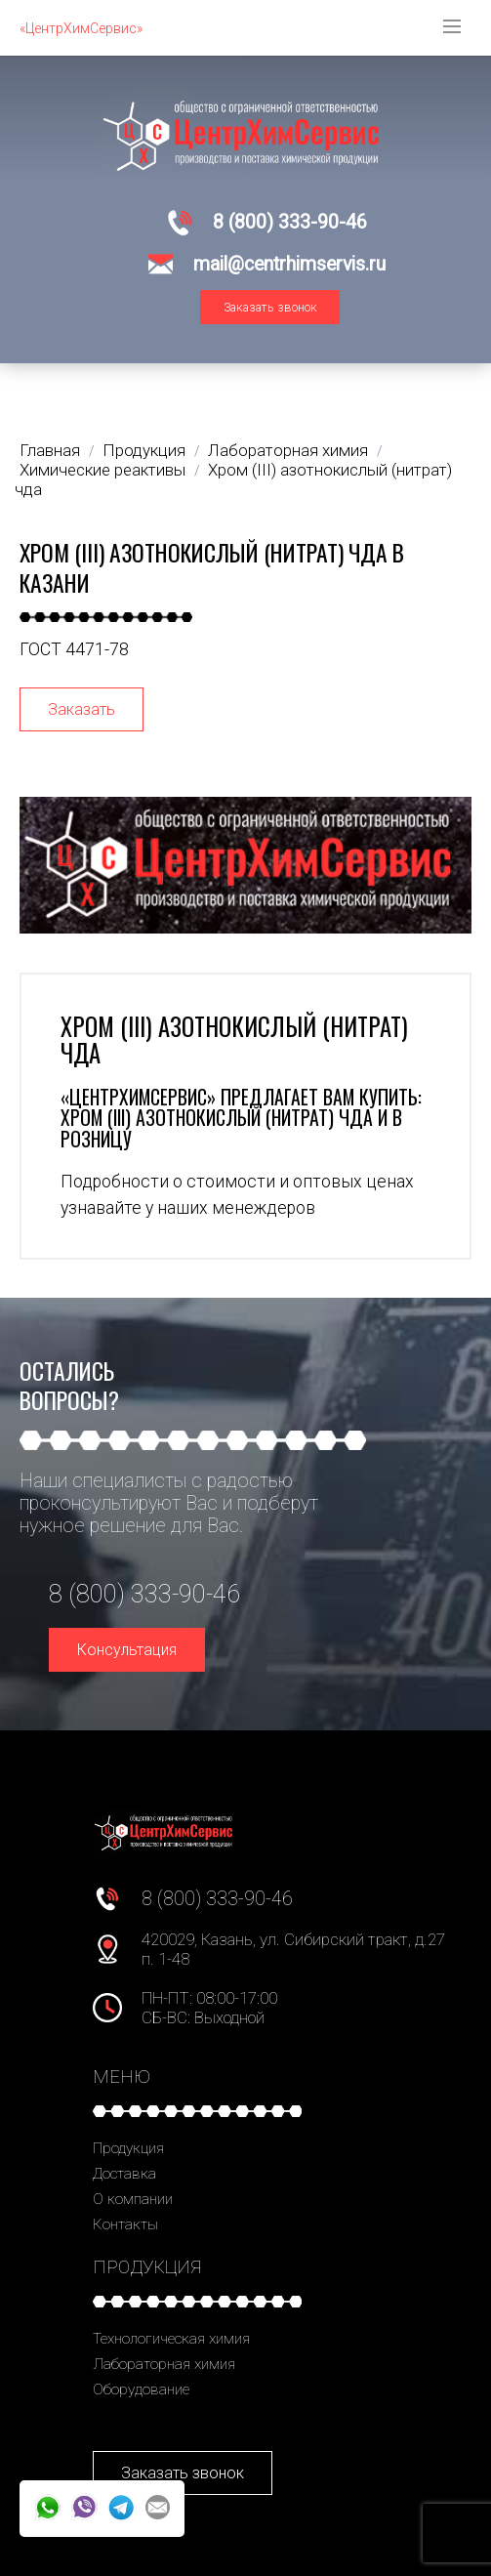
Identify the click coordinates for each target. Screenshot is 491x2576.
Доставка (124, 2173)
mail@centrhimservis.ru (289, 264)
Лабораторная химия (164, 2364)
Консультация (127, 1650)
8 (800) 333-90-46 (290, 222)
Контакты (125, 2224)
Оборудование (141, 2389)
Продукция (128, 2148)
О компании (133, 2199)
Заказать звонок (270, 307)
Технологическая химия (171, 2338)
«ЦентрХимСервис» (81, 28)
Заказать (81, 709)
